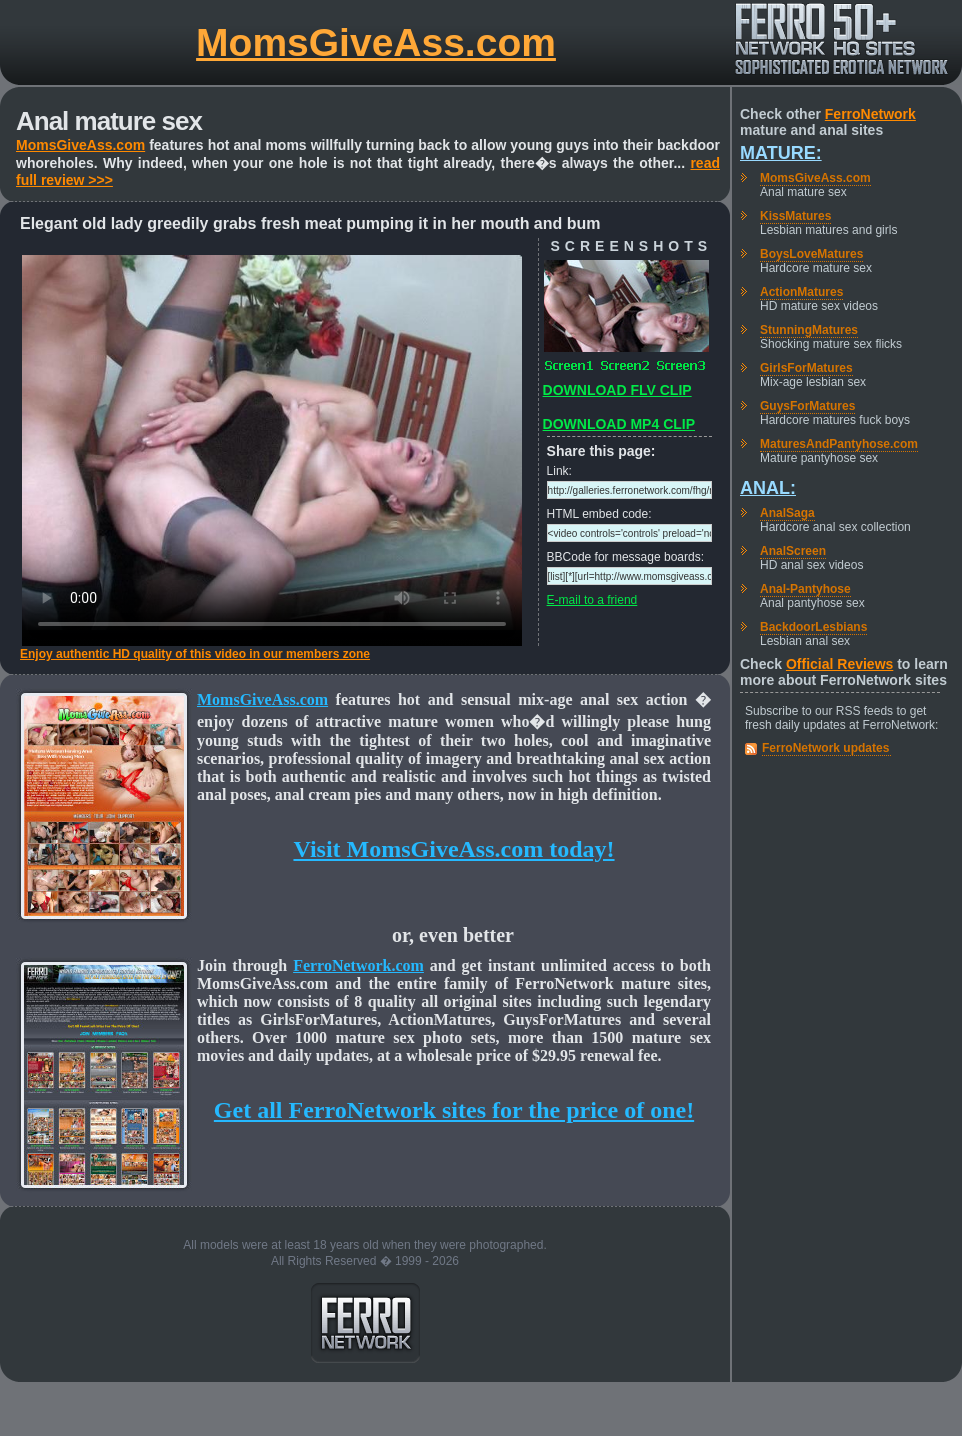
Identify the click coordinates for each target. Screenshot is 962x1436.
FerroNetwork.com (358, 965)
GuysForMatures (807, 406)
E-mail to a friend (592, 600)
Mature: (781, 153)
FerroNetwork (870, 114)
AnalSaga (787, 513)
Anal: (768, 488)
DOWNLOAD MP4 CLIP (619, 424)
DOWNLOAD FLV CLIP (617, 390)
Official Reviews (839, 664)
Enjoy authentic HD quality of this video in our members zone (195, 654)
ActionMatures (801, 292)
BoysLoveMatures (811, 254)
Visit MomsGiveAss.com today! (453, 849)
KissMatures (795, 216)
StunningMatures (809, 330)
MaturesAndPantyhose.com (839, 444)
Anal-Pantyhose (805, 589)
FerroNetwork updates (825, 748)
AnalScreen (793, 551)
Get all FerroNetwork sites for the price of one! (454, 1110)
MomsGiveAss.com (376, 42)
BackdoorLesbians (813, 627)
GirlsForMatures (806, 368)
